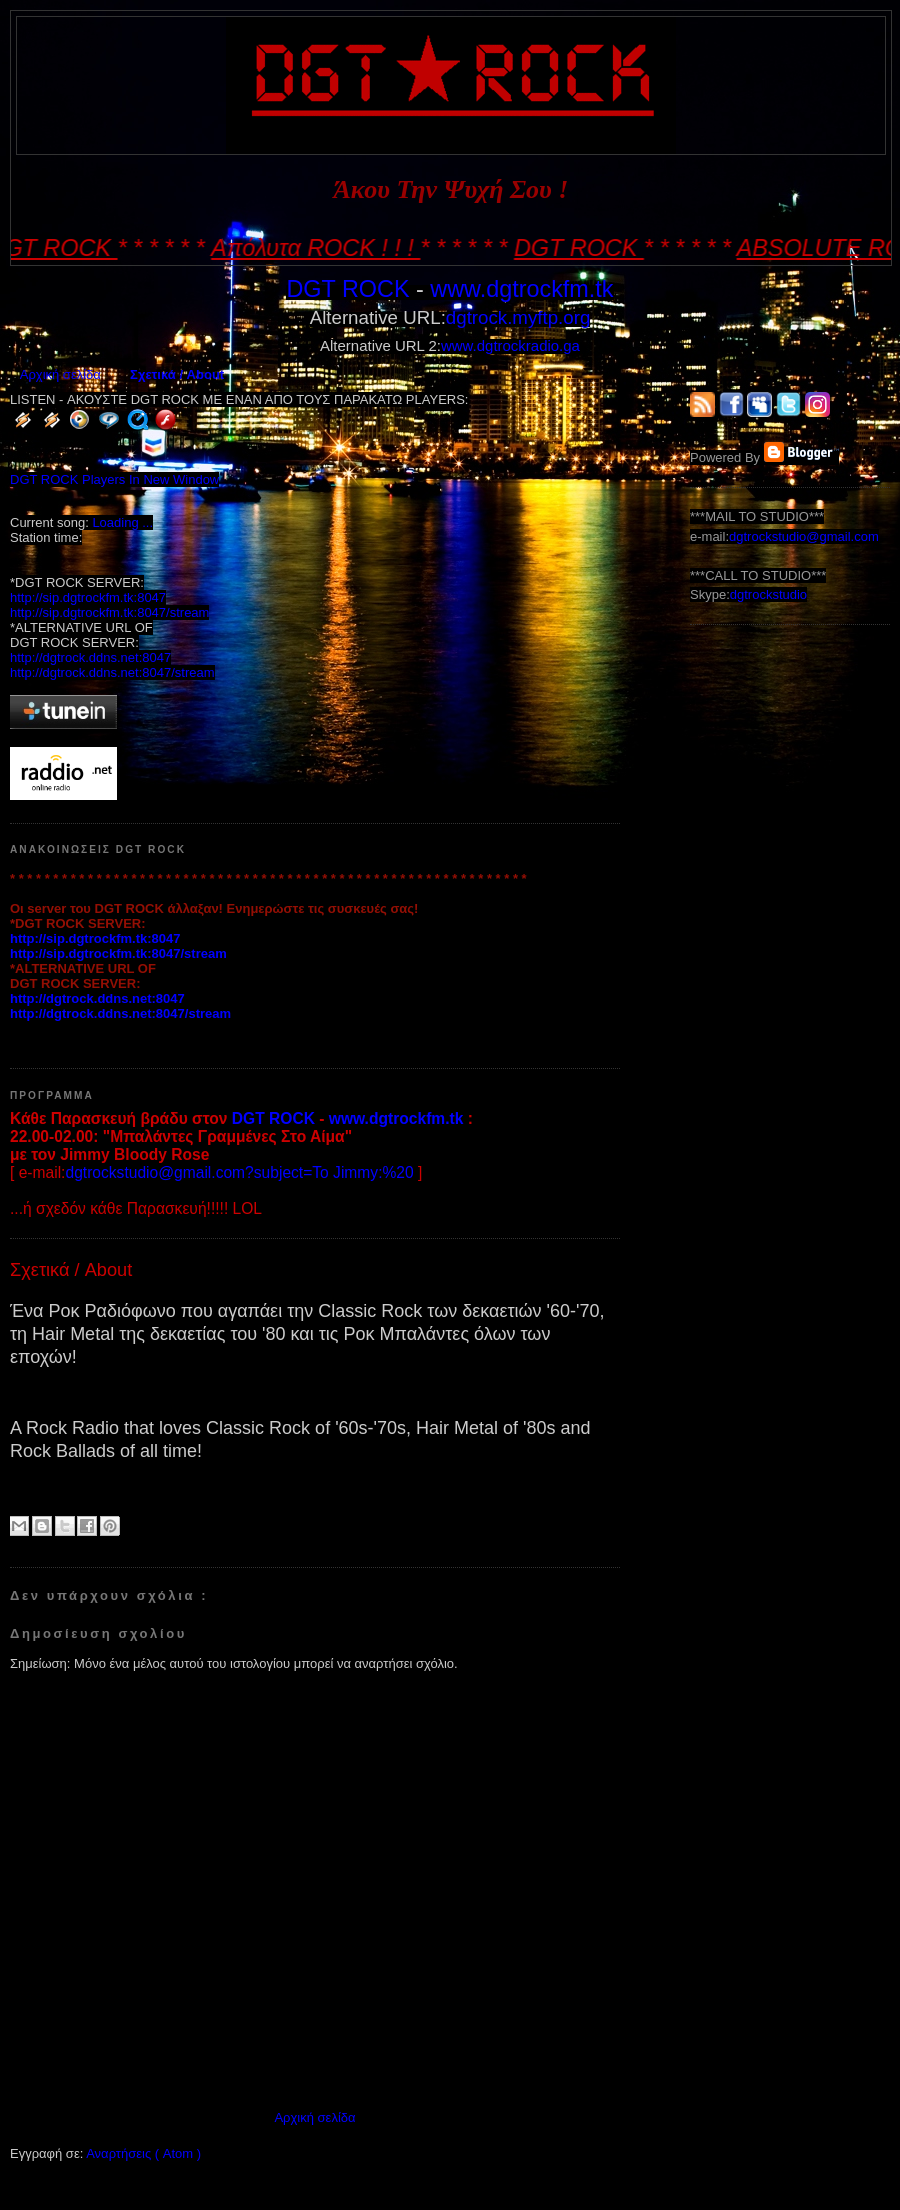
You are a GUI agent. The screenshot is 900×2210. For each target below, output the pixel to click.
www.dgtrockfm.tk (521, 289)
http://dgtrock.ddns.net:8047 (90, 657)
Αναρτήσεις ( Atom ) (143, 2153)
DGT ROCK (347, 289)
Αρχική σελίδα (60, 374)
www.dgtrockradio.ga (510, 345)
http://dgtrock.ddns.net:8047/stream (112, 672)
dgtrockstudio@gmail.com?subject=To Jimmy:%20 (239, 1172)
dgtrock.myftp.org (518, 317)
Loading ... (122, 522)
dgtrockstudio (768, 594)
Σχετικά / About (177, 374)
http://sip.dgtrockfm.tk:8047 (88, 597)
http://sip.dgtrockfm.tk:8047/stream (109, 612)
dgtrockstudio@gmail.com (804, 536)
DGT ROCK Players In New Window (114, 479)
